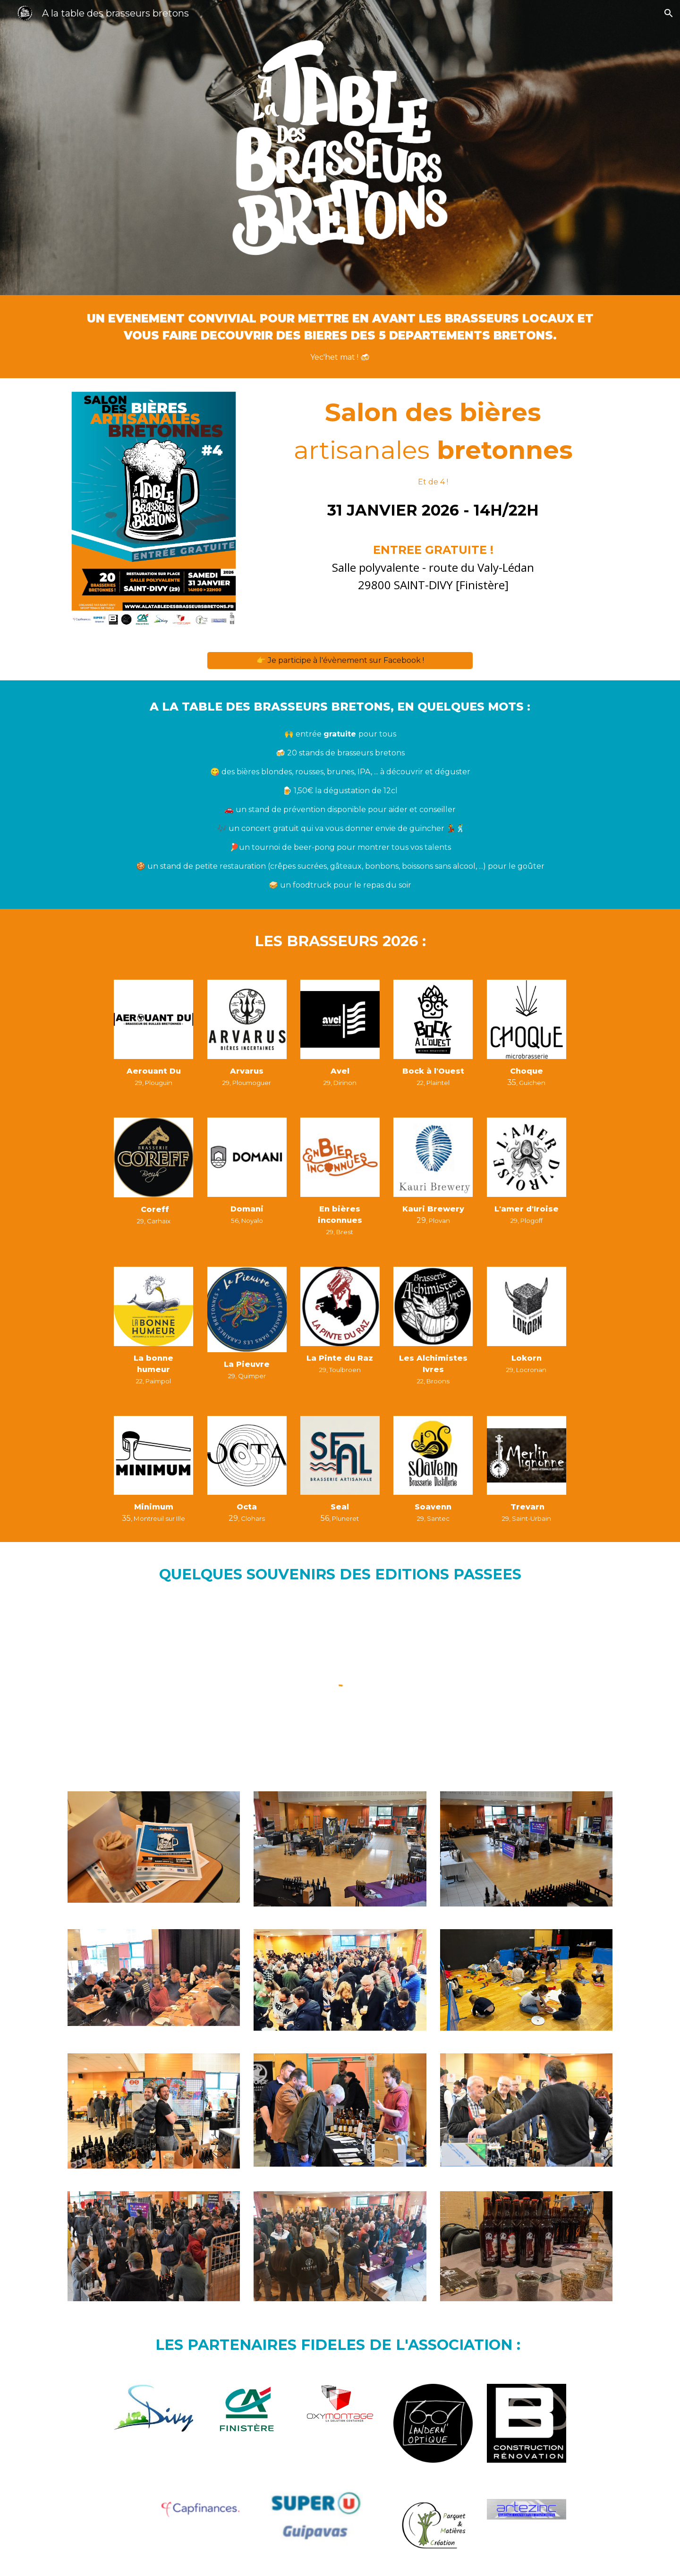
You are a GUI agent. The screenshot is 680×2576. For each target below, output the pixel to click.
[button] (668, 13)
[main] (340, 336)
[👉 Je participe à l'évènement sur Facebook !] (340, 660)
